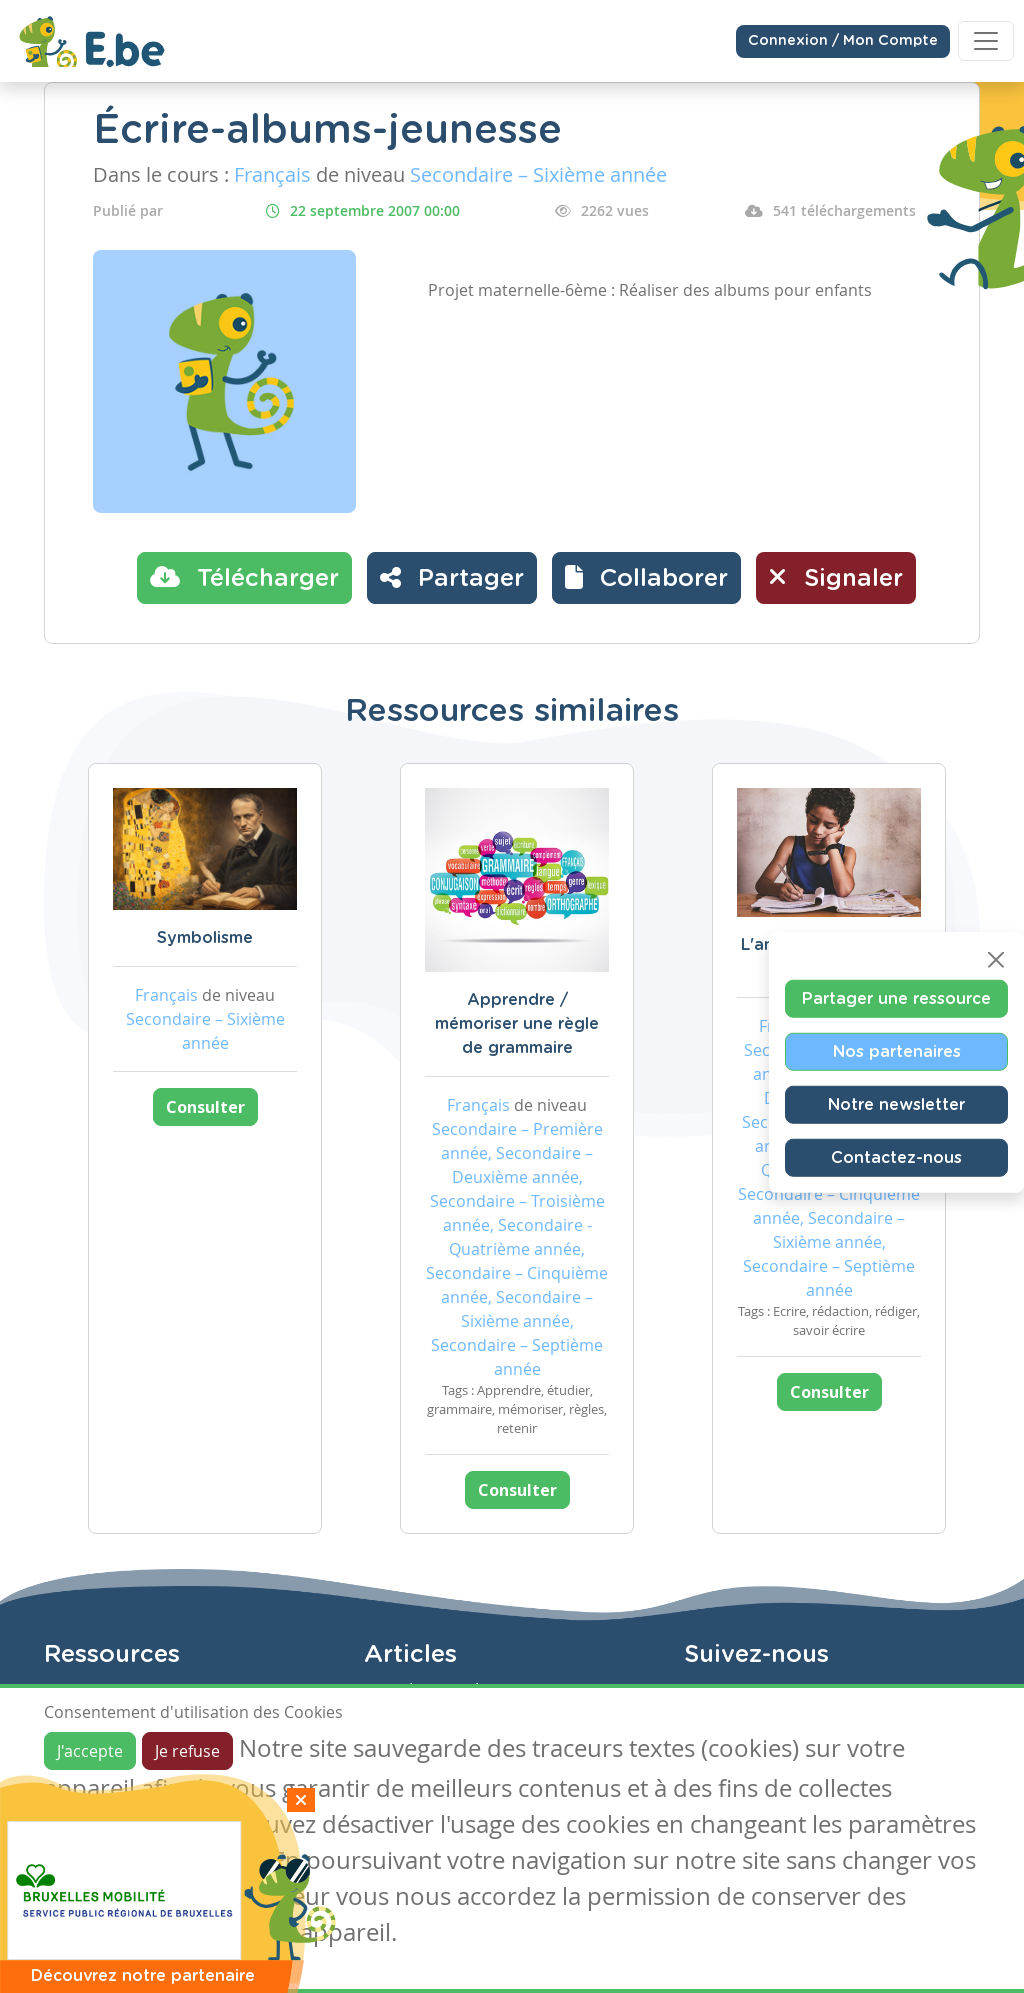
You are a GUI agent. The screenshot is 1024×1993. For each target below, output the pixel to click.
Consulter (205, 1107)
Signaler (836, 577)
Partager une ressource (896, 998)
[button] (646, 578)
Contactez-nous (896, 1157)
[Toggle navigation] (986, 41)
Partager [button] (452, 577)
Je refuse (187, 1751)
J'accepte (90, 1751)
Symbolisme (205, 938)
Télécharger (244, 577)
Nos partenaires (897, 1051)
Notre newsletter (896, 1104)
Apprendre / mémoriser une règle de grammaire (517, 1024)
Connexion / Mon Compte (843, 41)
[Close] (996, 959)
